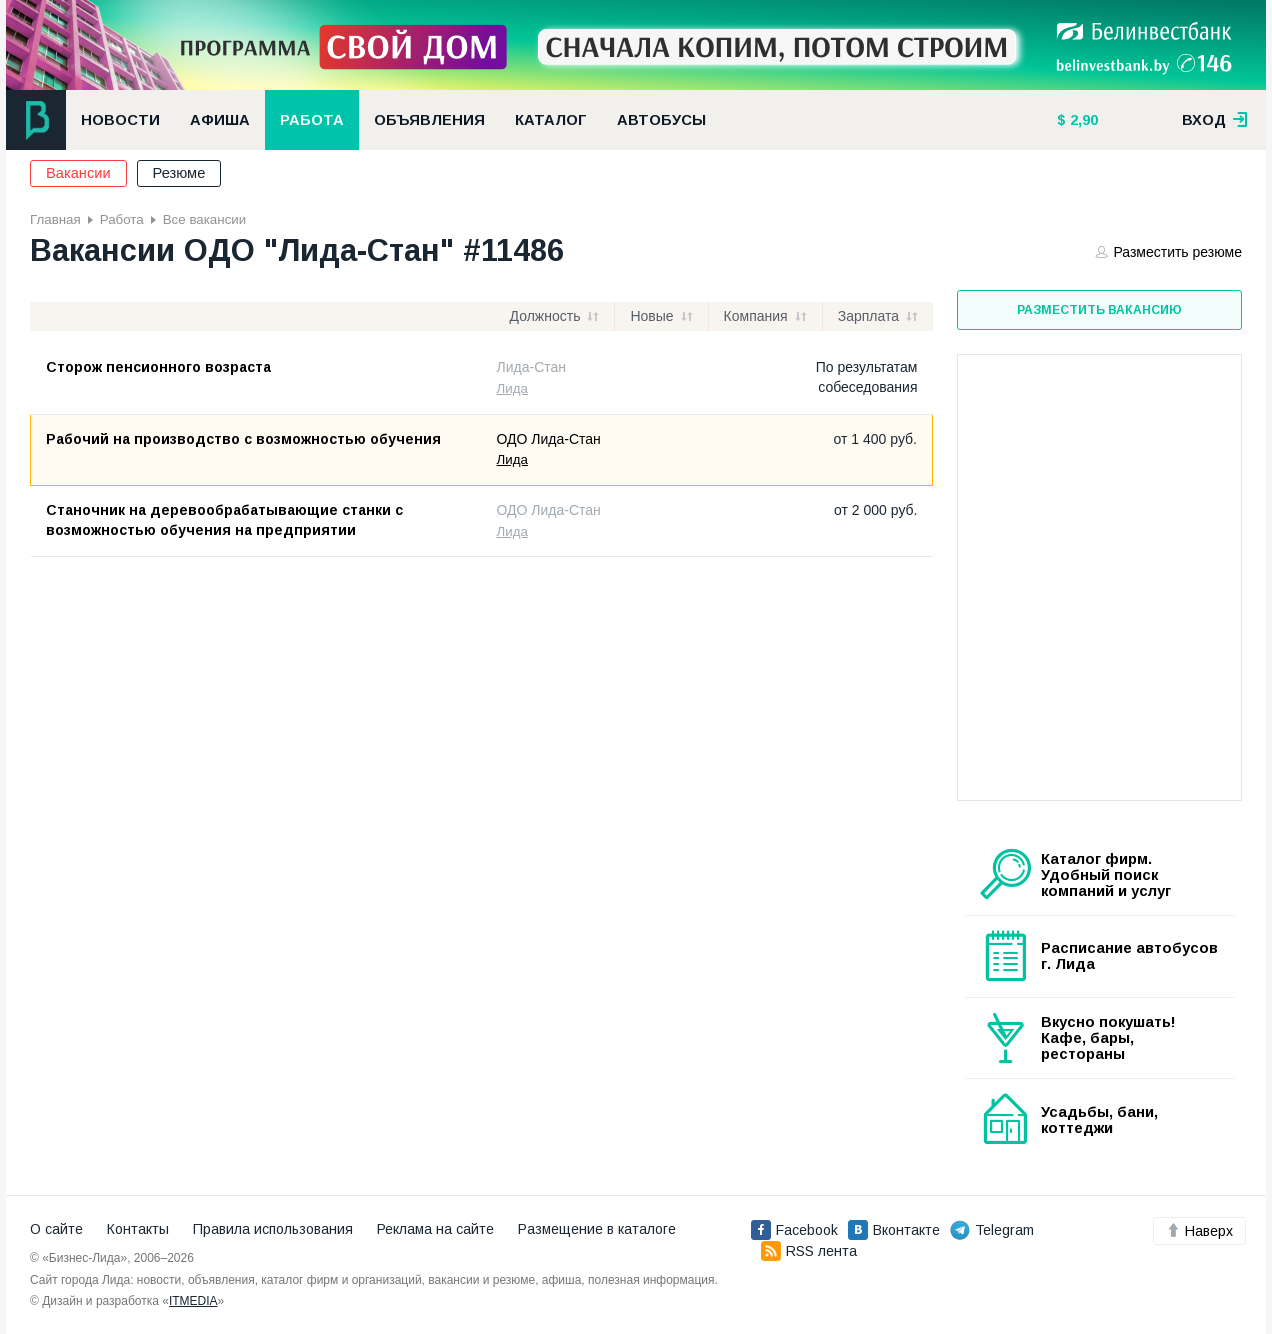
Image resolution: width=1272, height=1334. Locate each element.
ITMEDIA (193, 1301)
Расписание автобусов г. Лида (1129, 956)
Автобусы (661, 120)
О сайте (56, 1229)
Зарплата (868, 316)
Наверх (1199, 1231)
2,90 (1082, 120)
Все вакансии (204, 219)
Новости (120, 120)
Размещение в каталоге (597, 1229)
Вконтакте (894, 1230)
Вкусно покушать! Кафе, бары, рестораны (1108, 1038)
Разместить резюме (1169, 252)
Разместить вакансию (1099, 310)
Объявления (429, 120)
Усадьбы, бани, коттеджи (1099, 1120)
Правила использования (273, 1229)
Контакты (138, 1229)
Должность (545, 316)
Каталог (551, 120)
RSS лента (809, 1251)
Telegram (992, 1230)
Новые (651, 316)
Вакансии (78, 173)
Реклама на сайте (435, 1229)
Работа (312, 120)
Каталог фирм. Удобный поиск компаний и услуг (1106, 875)
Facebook (794, 1230)
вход (1215, 120)
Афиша (220, 120)
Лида (512, 388)
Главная (55, 219)
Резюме (179, 173)
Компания (756, 316)
